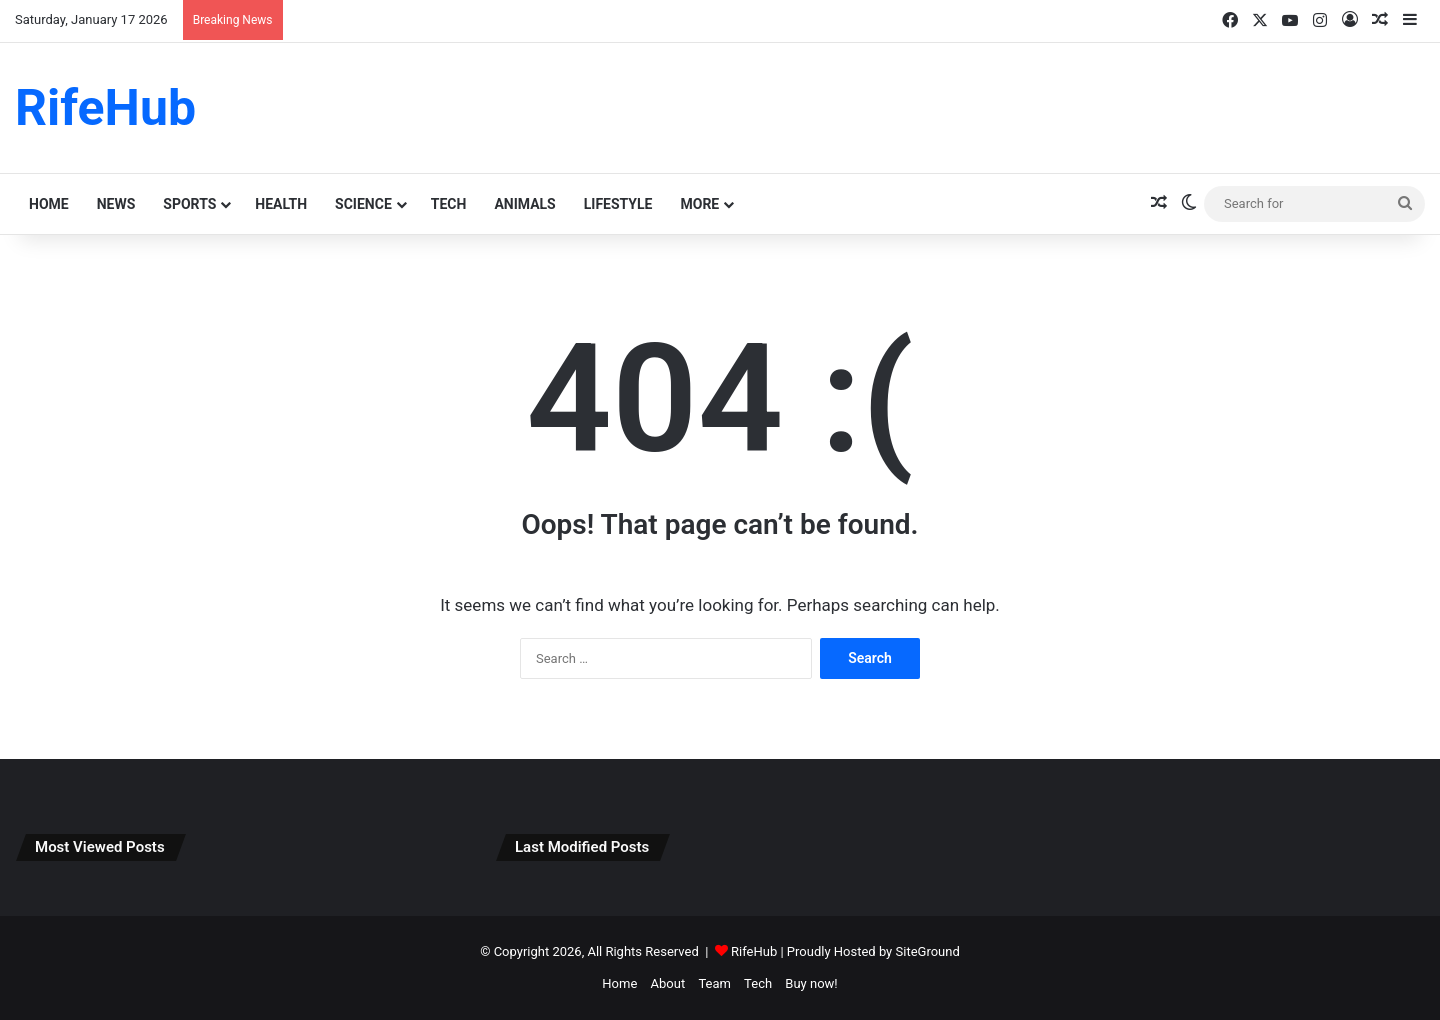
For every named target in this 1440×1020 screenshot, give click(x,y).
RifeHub (754, 951)
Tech (449, 204)
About (668, 983)
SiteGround (928, 951)
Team (714, 983)
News (116, 204)
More (699, 204)
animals (524, 204)
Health (281, 204)
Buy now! (811, 983)
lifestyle (618, 204)
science (363, 204)
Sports (189, 204)
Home (49, 204)
